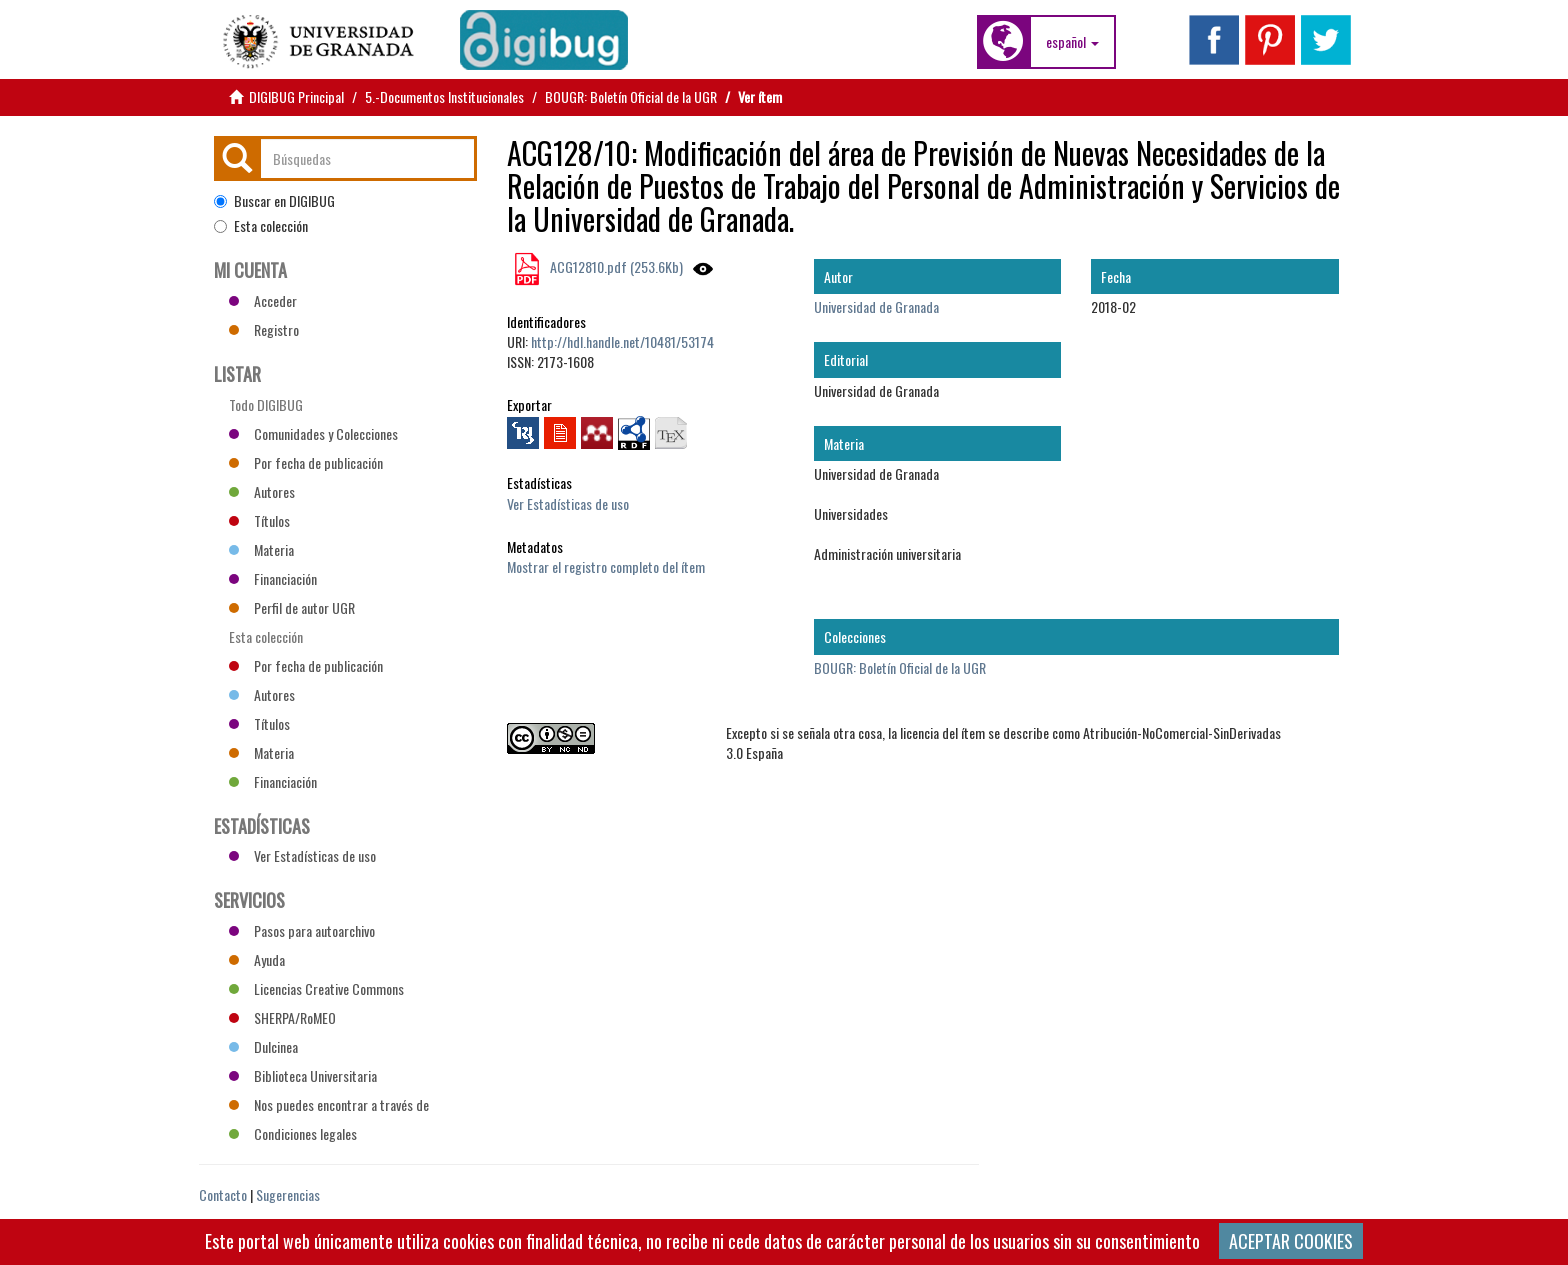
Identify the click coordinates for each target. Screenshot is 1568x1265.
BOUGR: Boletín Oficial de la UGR (631, 96)
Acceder (263, 300)
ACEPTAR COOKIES (1291, 1241)
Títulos (259, 520)
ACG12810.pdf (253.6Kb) (615, 266)
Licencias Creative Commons (316, 988)
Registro (264, 329)
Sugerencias (288, 1194)
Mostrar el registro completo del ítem (606, 566)
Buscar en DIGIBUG (274, 201)
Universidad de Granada (876, 306)
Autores (262, 491)
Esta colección (261, 226)
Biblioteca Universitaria (303, 1075)
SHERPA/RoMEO (282, 1017)
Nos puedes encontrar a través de (329, 1104)
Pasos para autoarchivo (302, 930)
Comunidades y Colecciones (313, 433)
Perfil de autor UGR (292, 607)
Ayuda (257, 959)
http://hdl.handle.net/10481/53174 (622, 341)
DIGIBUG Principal (296, 96)
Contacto (223, 1194)
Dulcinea (263, 1046)
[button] (1072, 42)
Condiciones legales (293, 1133)
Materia (261, 549)
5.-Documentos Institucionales (444, 96)
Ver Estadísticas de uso (568, 503)
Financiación (273, 578)
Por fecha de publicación (306, 462)
